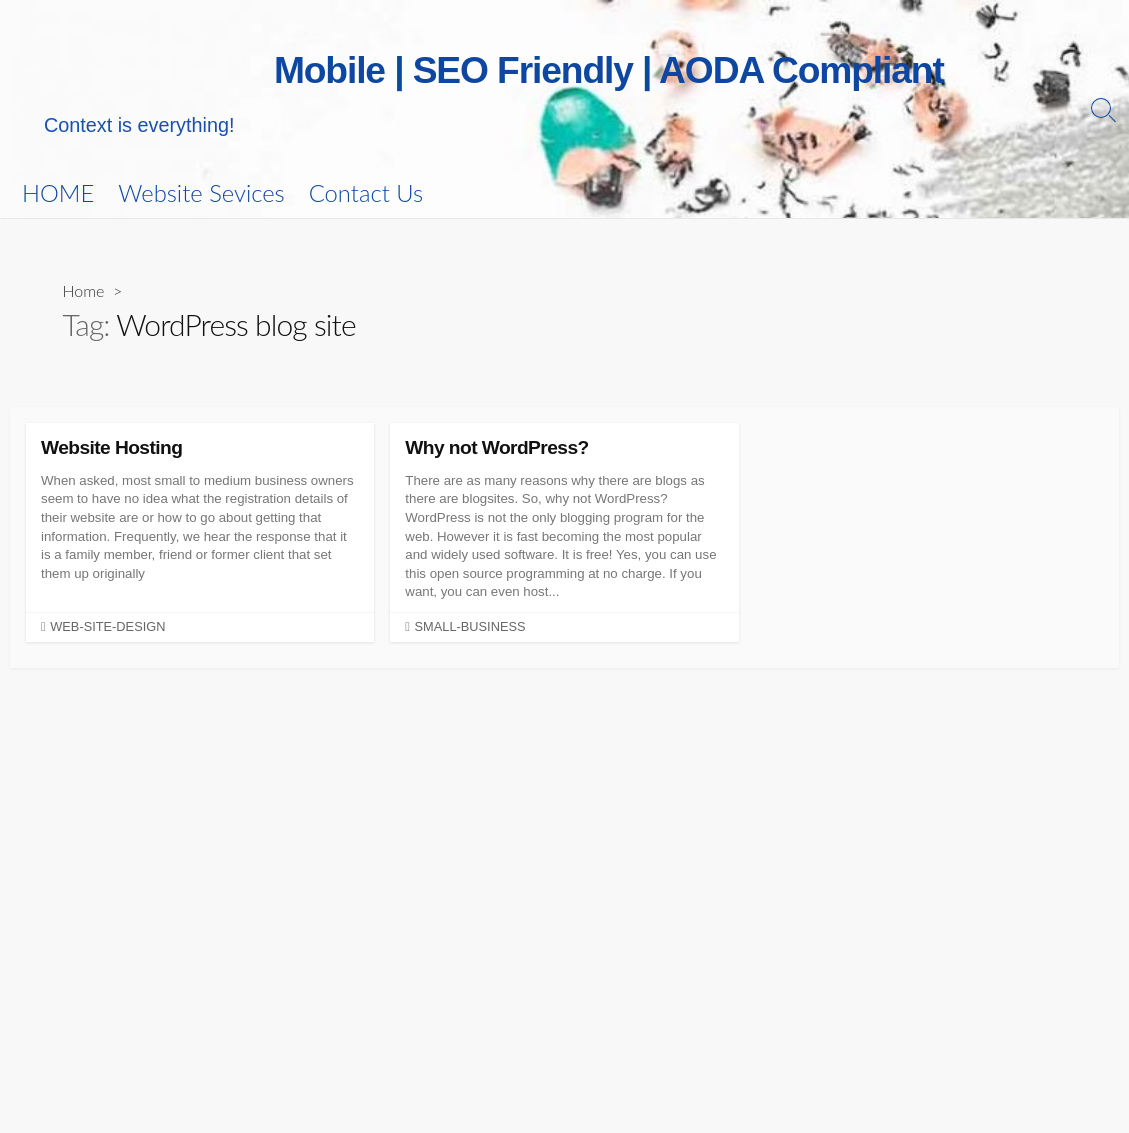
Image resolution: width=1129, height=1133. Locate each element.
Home (83, 290)
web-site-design (107, 626)
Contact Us (366, 193)
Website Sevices (201, 193)
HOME (58, 193)
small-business (470, 626)
